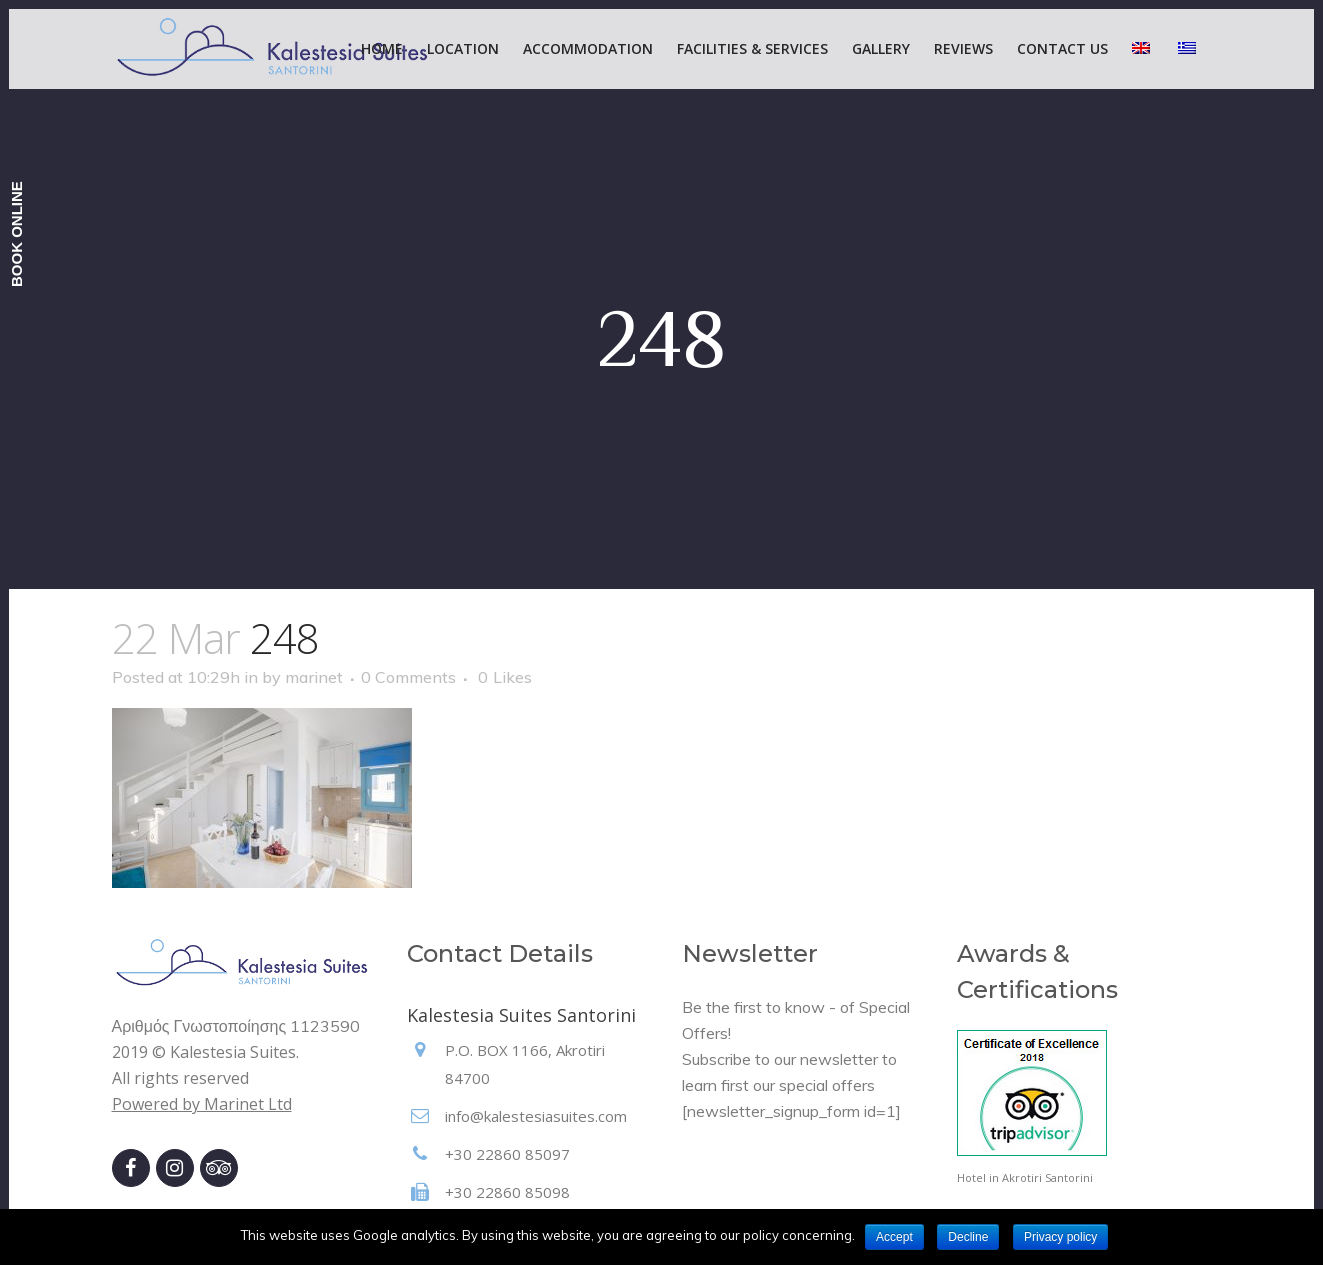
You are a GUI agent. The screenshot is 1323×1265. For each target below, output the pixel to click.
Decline (968, 1237)
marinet (314, 677)
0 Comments (408, 677)
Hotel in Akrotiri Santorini (1025, 1177)
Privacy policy (1060, 1237)
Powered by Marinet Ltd (202, 1104)
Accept (894, 1237)
